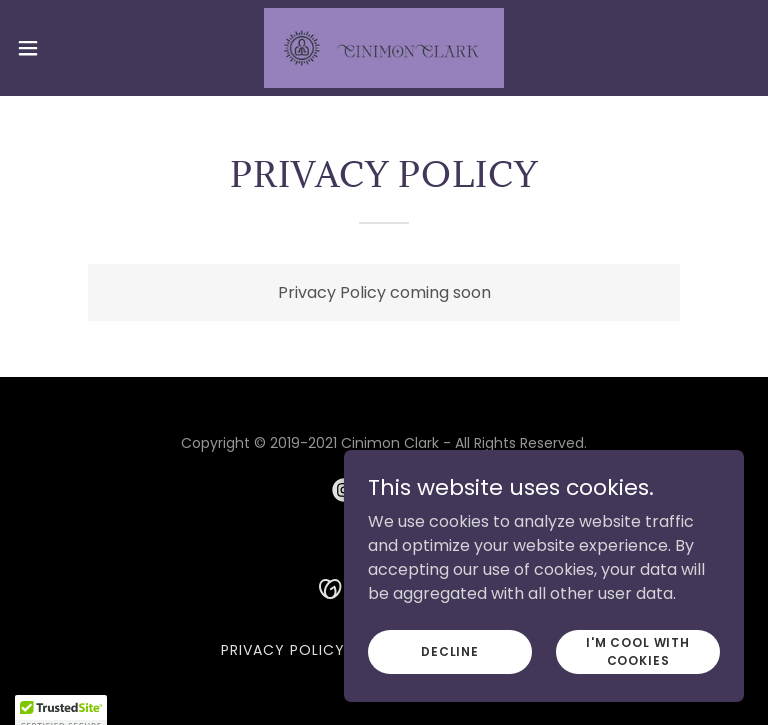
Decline (450, 650)
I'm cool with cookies (638, 650)
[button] (64, 48)
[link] (384, 48)
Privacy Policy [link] (283, 650)
